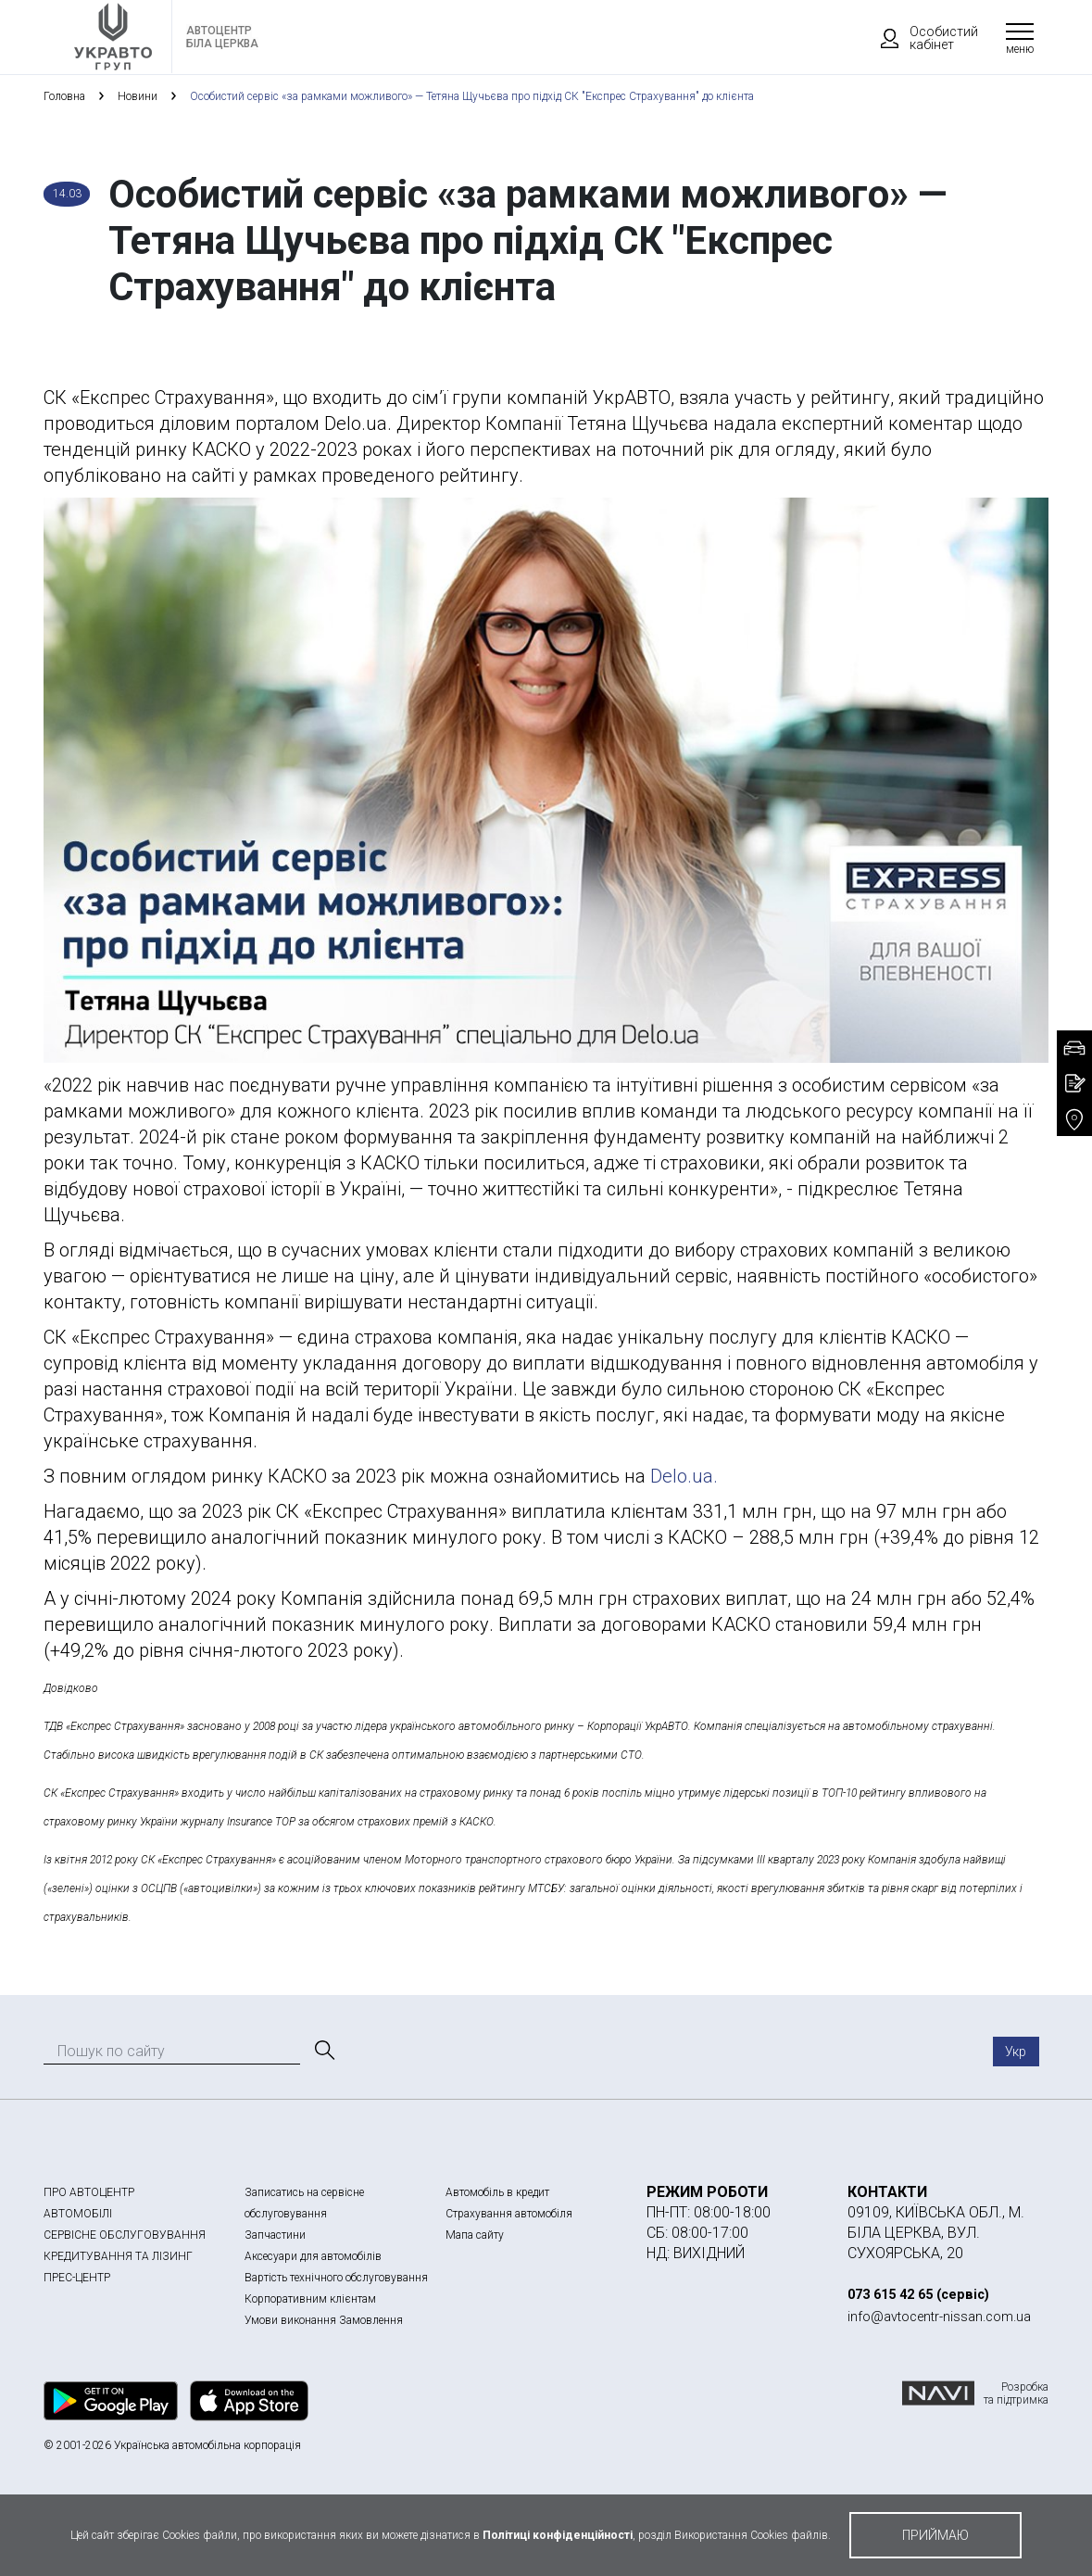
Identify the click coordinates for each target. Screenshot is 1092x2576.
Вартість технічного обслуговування (336, 2277)
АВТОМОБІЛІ (78, 2213)
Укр (1015, 2051)
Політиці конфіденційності (558, 2535)
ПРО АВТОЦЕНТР (89, 2192)
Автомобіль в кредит (497, 2192)
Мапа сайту (475, 2235)
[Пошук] (323, 2051)
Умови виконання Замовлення (324, 2320)
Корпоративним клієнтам (310, 2298)
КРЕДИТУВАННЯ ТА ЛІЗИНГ (118, 2256)
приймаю (935, 2535)
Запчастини (275, 2235)
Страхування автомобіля (509, 2213)
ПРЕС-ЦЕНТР (77, 2277)
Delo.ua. (684, 1476)
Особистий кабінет (920, 38)
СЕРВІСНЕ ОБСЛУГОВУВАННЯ (125, 2235)
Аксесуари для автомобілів (313, 2256)
